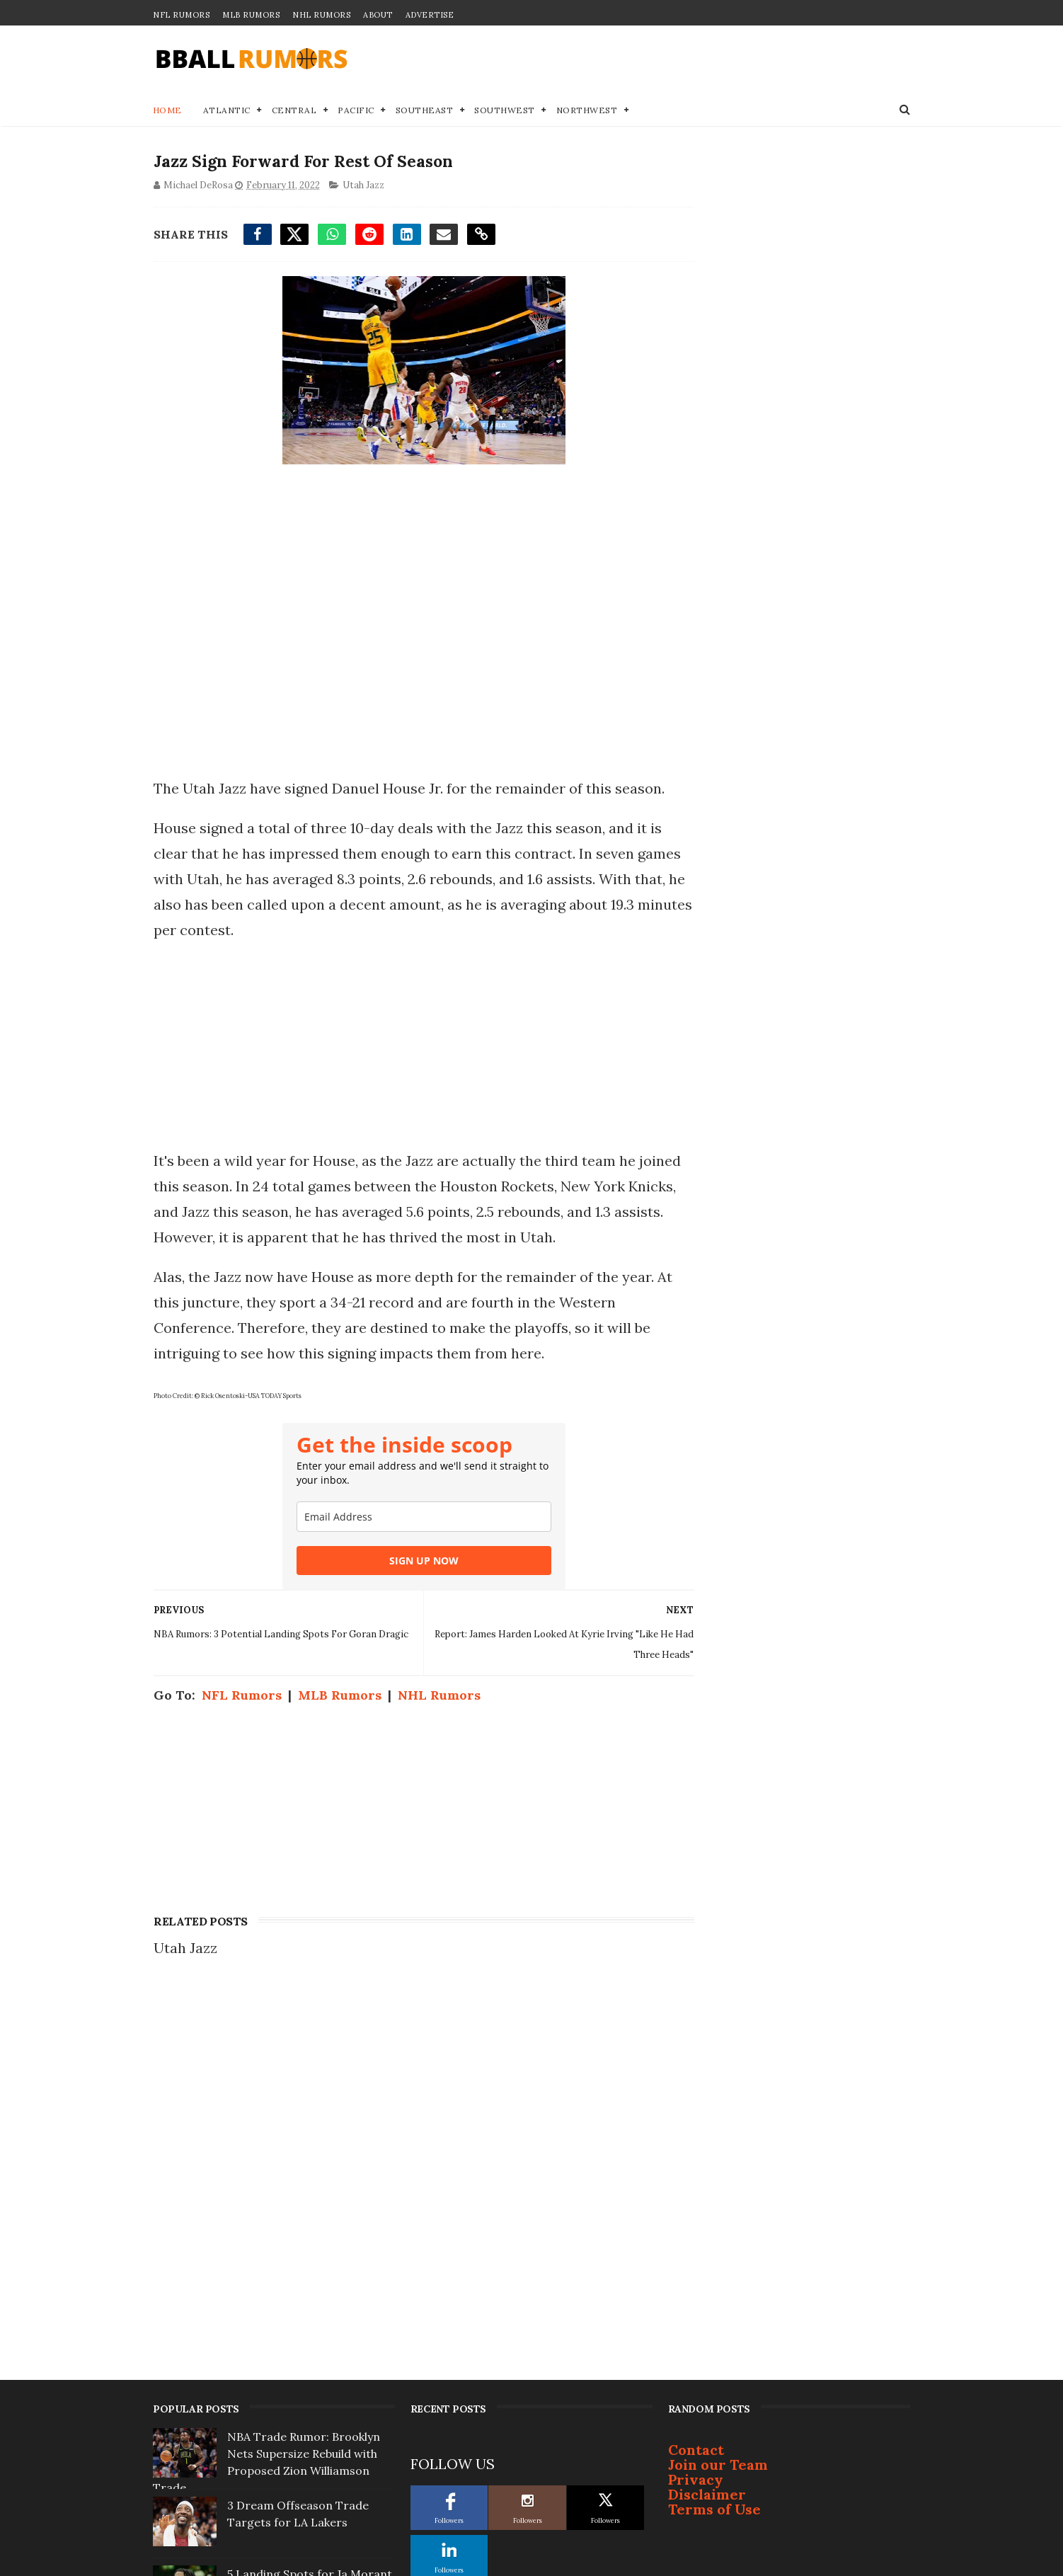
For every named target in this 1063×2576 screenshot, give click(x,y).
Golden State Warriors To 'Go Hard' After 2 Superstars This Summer (308, 2408)
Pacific (356, 110)
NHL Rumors (321, 15)
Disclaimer (707, 2105)
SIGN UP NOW (410, 1562)
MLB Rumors (251, 15)
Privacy (695, 2091)
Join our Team (718, 2076)
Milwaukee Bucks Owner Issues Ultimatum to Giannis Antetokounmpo (311, 2477)
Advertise (430, 15)
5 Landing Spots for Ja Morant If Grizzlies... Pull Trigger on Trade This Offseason (309, 2202)
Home (167, 110)
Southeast (425, 110)
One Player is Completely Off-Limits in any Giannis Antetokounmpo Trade (308, 2271)
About (378, 15)
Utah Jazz (363, 187)
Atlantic (227, 110)
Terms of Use (714, 2120)
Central (294, 110)
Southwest (505, 110)
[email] (410, 1519)
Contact (696, 2061)
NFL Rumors (181, 15)
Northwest (587, 110)
